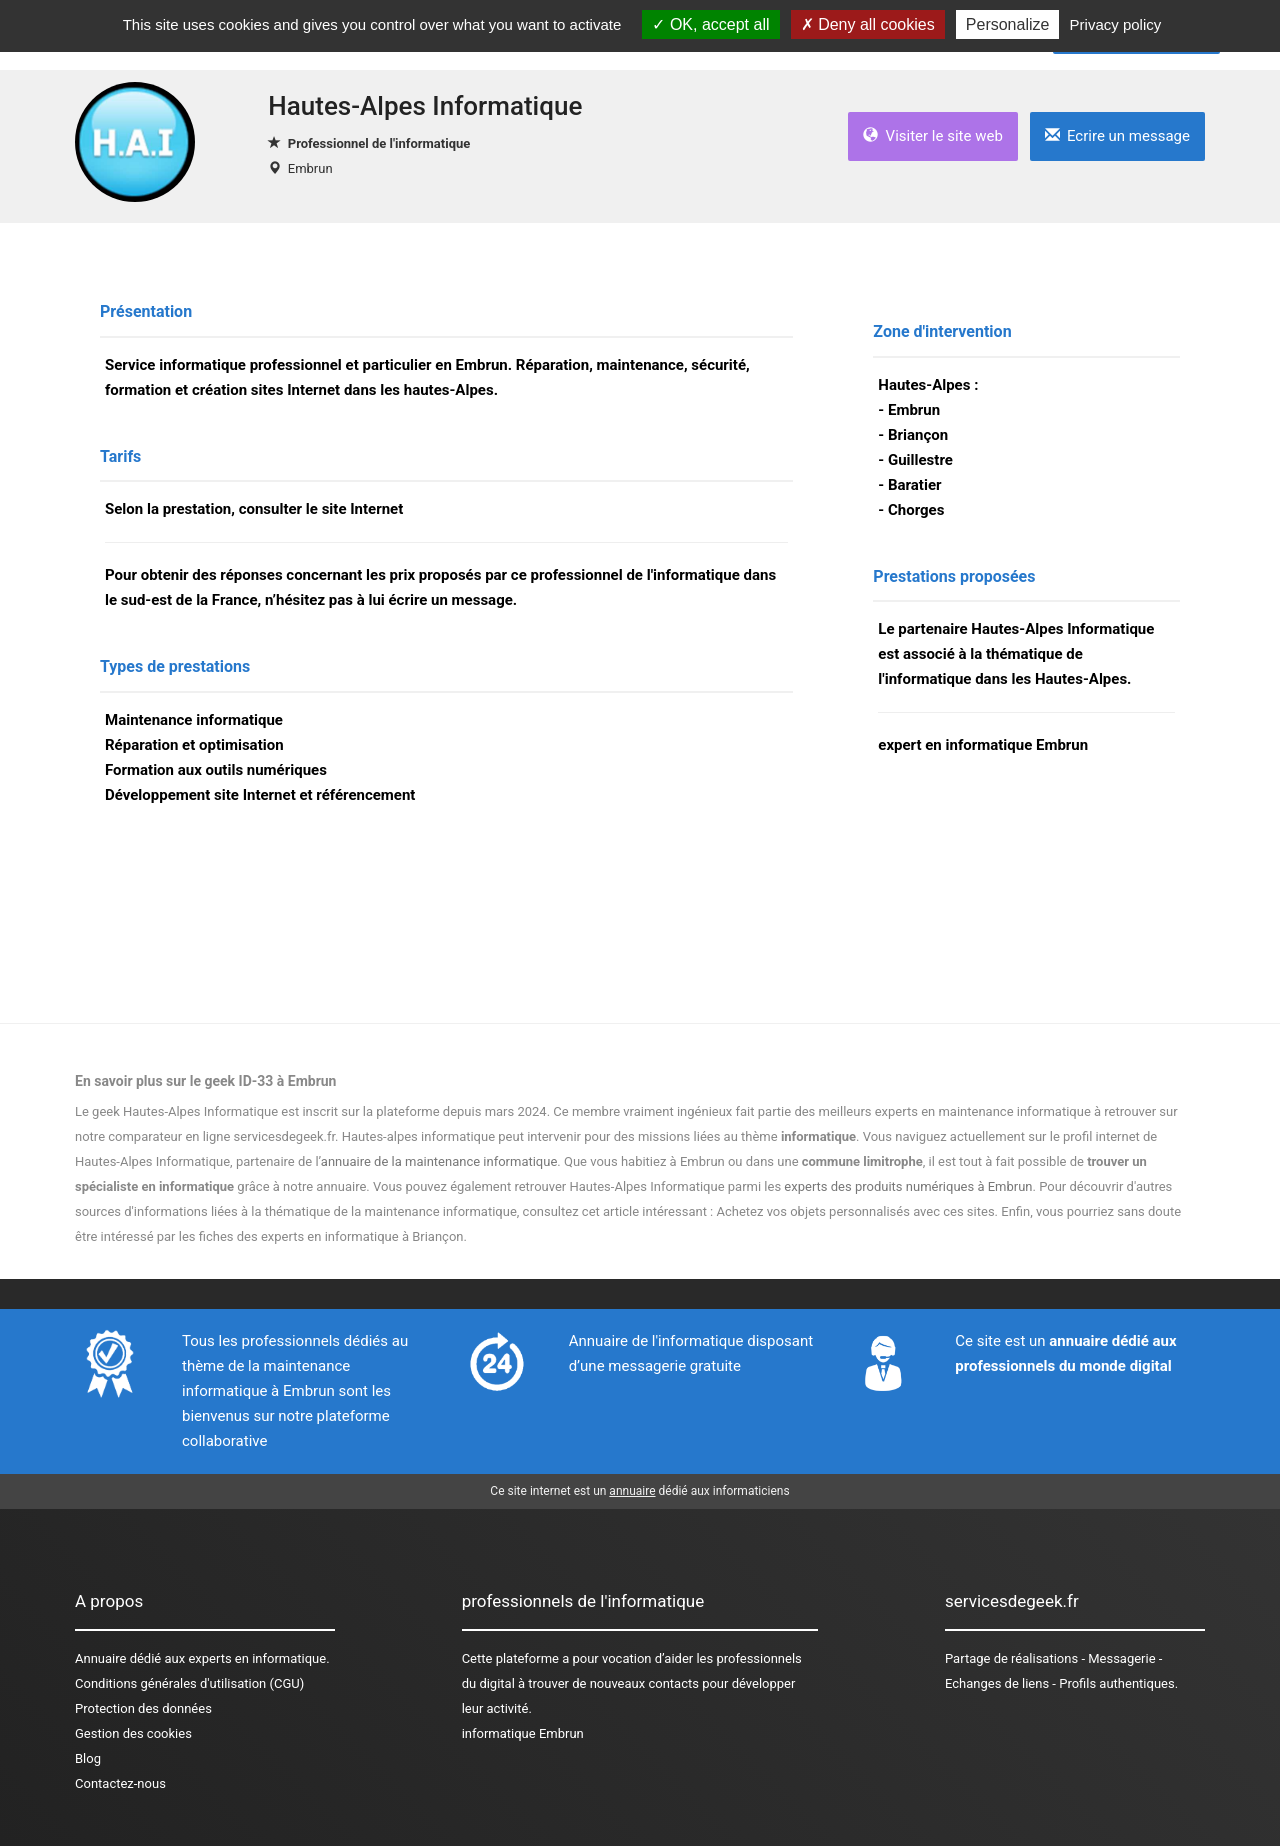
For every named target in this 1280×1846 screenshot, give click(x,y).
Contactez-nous (120, 1783)
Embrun (310, 168)
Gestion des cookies (133, 1733)
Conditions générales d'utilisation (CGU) (189, 1683)
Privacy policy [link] (1116, 24)
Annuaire (100, 1658)
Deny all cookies (868, 24)
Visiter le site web (933, 136)
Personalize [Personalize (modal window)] (1008, 24)
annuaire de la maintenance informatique (439, 1161)
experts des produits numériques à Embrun (908, 1186)
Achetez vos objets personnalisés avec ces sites (856, 1211)
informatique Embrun (523, 1733)
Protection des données (143, 1708)
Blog (88, 1758)
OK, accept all (710, 24)
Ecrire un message (1117, 136)
